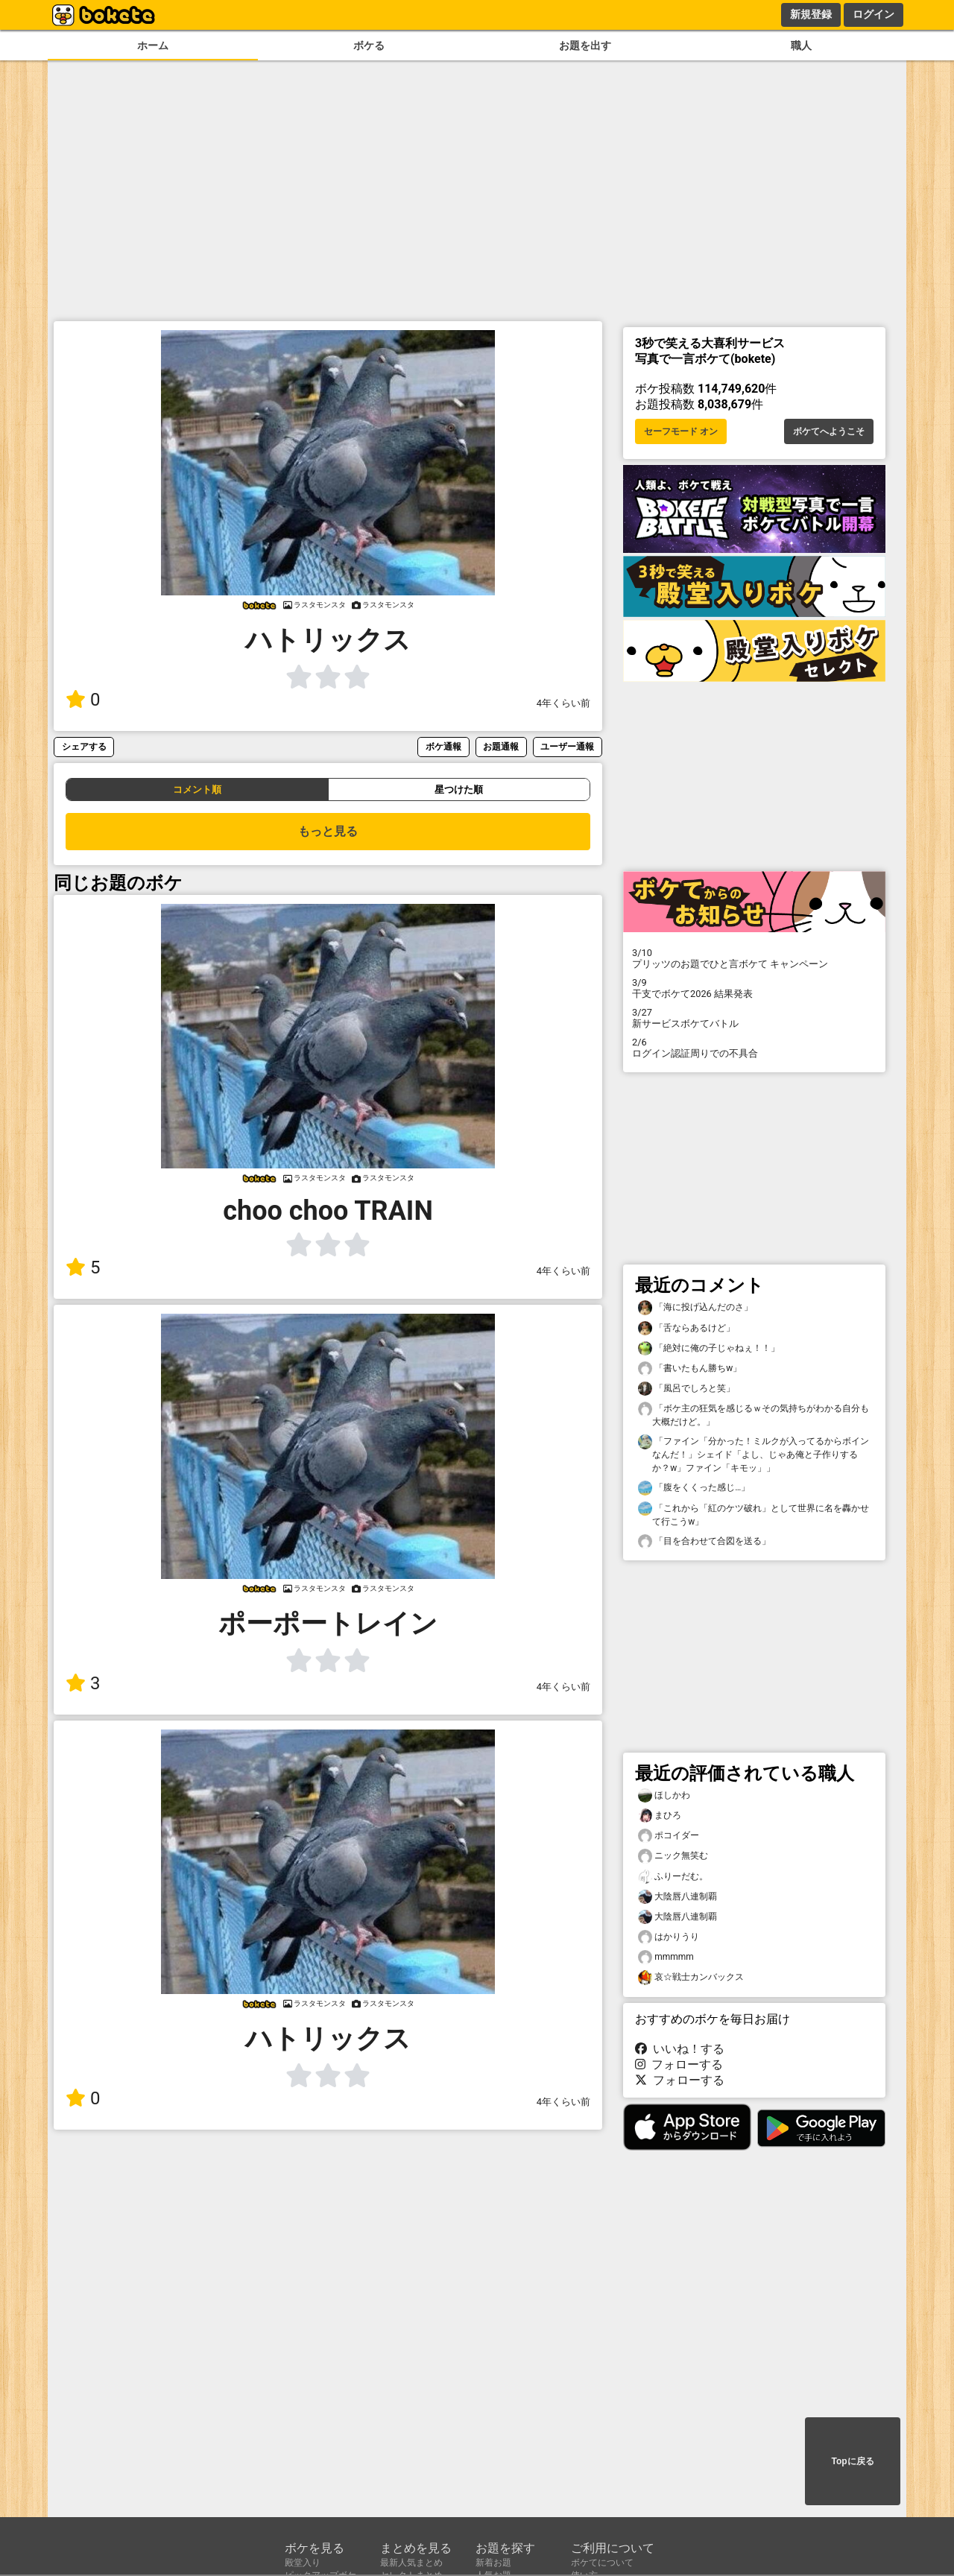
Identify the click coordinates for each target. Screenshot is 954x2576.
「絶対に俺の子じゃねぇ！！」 (709, 1348)
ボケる (369, 45)
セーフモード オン (681, 431)
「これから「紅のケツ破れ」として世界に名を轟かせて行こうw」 (753, 1514)
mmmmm (666, 1957)
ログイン (873, 14)
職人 (801, 45)
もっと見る (328, 831)
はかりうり (668, 1937)
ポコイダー (668, 1836)
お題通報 (501, 746)
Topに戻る (852, 2461)
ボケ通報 (443, 746)
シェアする (84, 746)
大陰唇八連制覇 (677, 1897)
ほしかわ (664, 1795)
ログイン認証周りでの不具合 (754, 1048)
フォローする (679, 2064)
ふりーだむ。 (673, 1877)
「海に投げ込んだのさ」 (695, 1307)
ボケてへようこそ (829, 431)
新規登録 (811, 14)
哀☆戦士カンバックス (691, 1977)
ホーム (152, 45)
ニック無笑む (673, 1856)
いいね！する (679, 2049)
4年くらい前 (563, 703)
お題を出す (585, 45)
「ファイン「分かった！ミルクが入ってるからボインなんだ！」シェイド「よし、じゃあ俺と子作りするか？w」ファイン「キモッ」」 (753, 1453)
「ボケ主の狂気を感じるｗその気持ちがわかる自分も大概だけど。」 (753, 1414)
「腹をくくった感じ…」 (694, 1488)
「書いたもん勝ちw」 (690, 1368)
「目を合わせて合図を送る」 (704, 1541)
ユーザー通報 (567, 746)
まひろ (659, 1815)
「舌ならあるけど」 (686, 1328)
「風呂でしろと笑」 (686, 1389)
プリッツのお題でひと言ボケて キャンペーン (754, 958)
